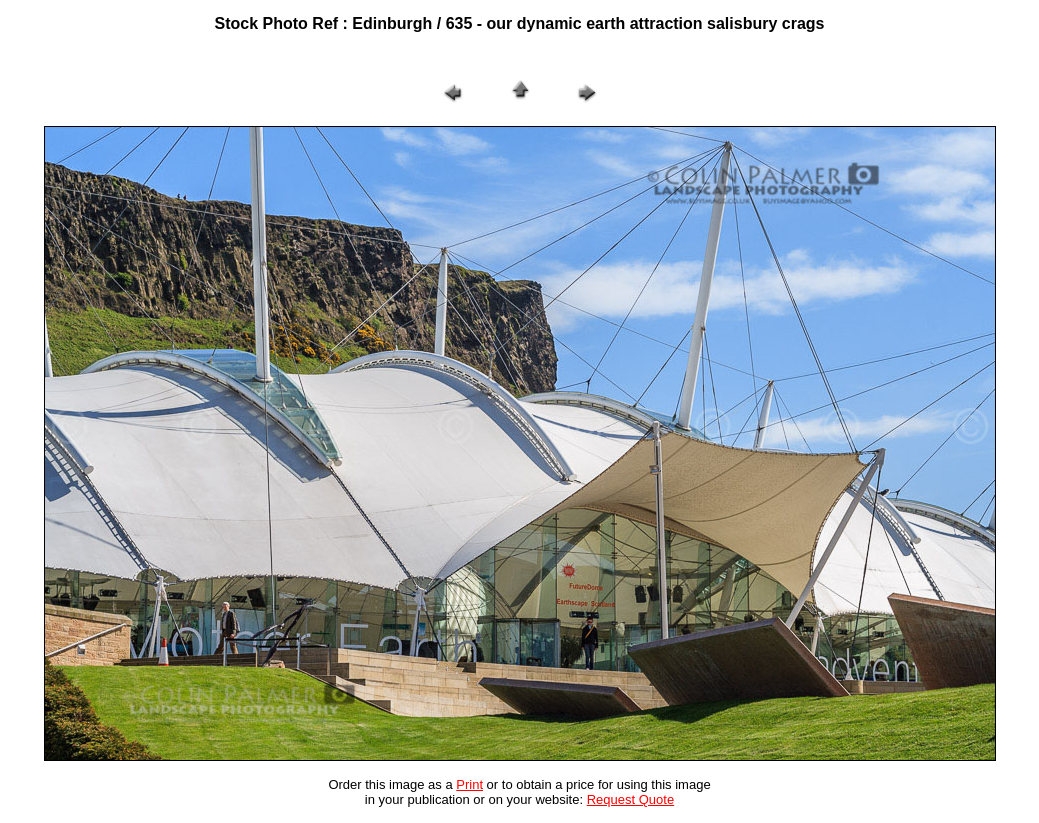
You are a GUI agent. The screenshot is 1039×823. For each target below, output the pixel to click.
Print (469, 784)
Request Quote (630, 799)
